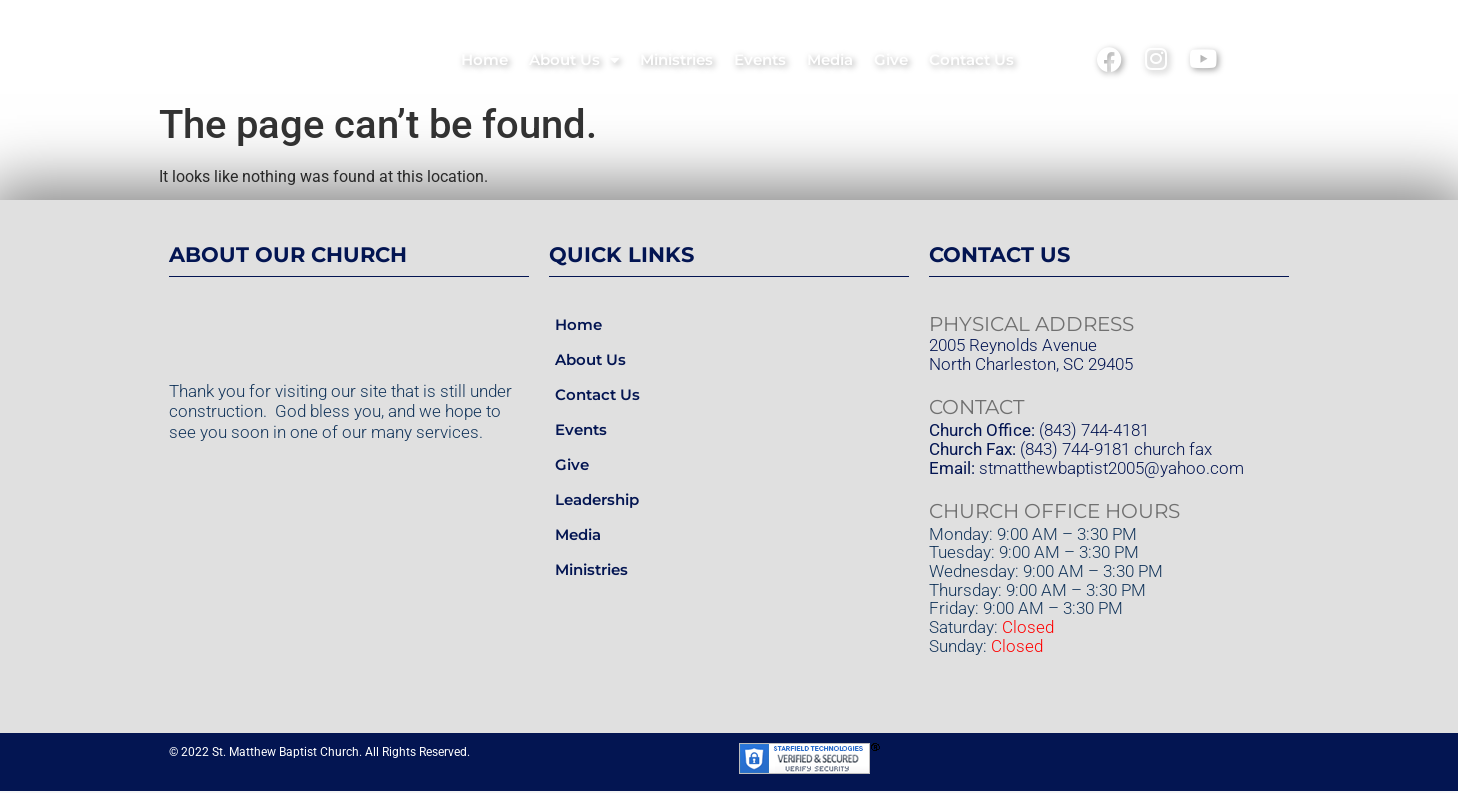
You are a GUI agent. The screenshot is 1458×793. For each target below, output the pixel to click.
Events (760, 59)
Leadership (597, 502)
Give (891, 59)
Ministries (676, 59)
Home (484, 59)
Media (830, 59)
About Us (574, 60)
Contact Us (971, 59)
